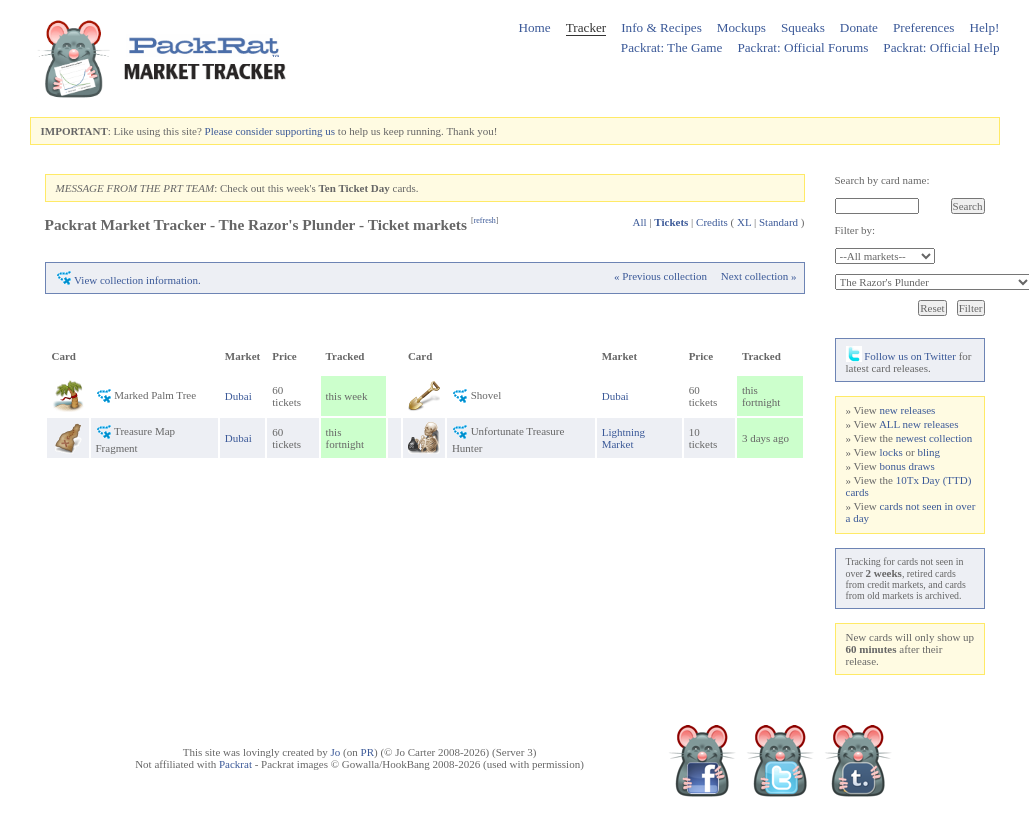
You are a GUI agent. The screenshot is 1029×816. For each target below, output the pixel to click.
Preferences (924, 27)
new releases (907, 410)
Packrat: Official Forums (802, 47)
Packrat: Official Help (941, 47)
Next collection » (759, 276)
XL (744, 222)
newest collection (934, 438)
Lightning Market (623, 438)
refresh (485, 220)
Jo (336, 752)
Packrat (235, 764)
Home (534, 27)
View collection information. (137, 280)
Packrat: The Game (672, 47)
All (640, 222)
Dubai (238, 396)
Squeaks (803, 27)
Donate (859, 27)
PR (367, 752)
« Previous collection (660, 276)
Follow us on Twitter (901, 356)
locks (890, 452)
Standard (778, 222)
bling (928, 452)
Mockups (741, 27)
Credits (712, 222)
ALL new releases (919, 424)
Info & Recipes (661, 27)
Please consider (239, 131)
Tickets (671, 222)
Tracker (586, 27)
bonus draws (906, 466)
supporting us (305, 131)
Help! (984, 27)
